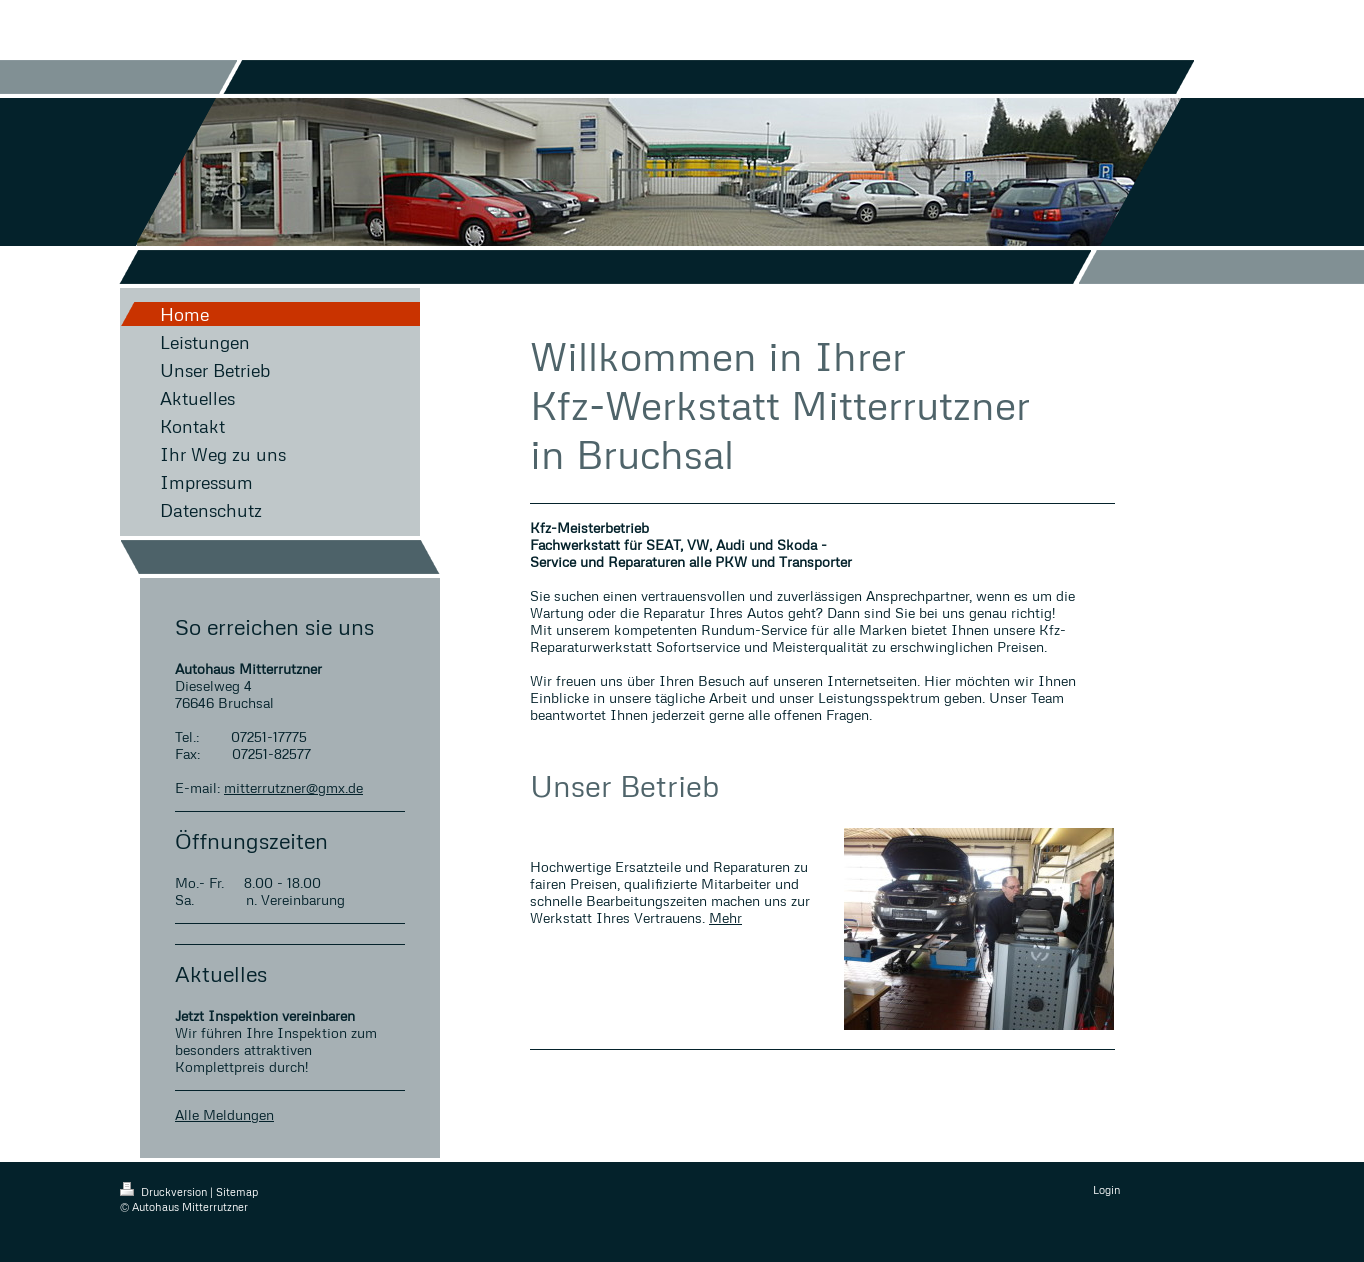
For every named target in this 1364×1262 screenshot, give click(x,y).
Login (1106, 1189)
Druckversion (165, 1191)
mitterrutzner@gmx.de (293, 787)
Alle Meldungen (224, 1114)
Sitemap (237, 1191)
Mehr (725, 917)
